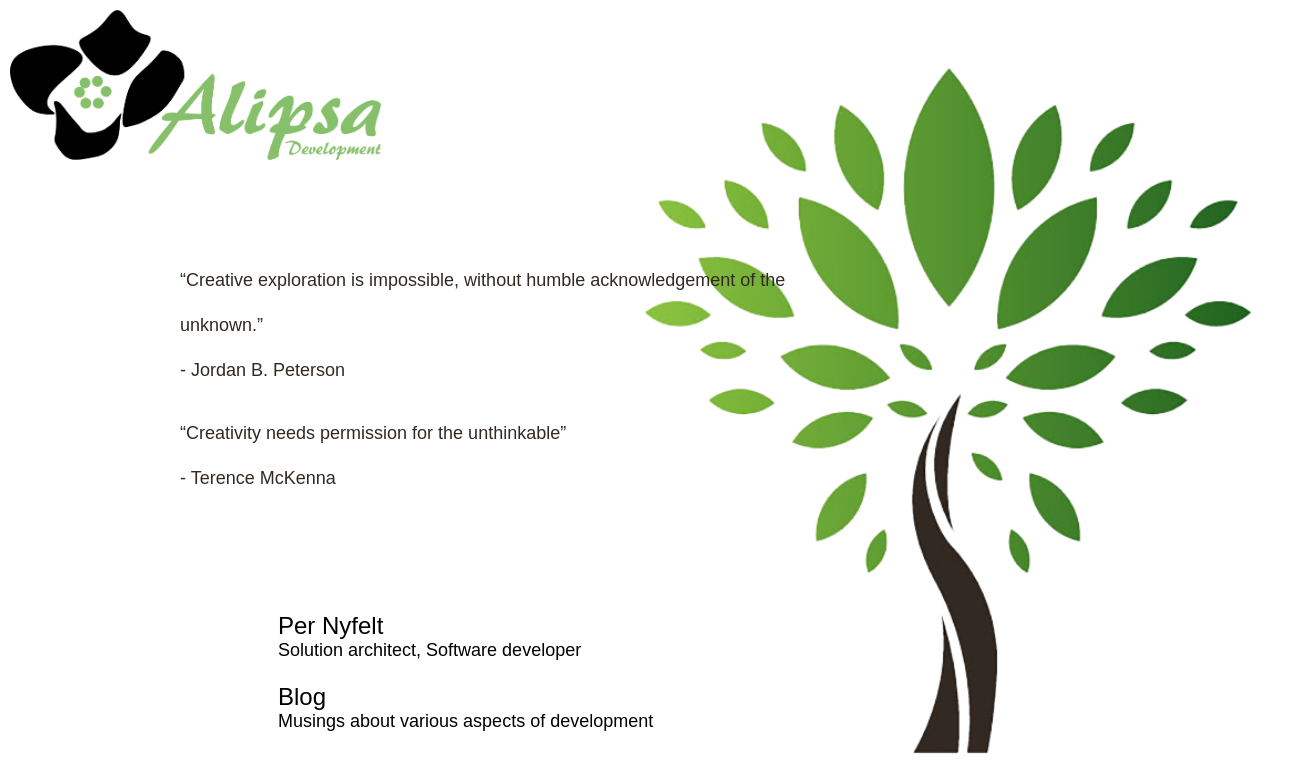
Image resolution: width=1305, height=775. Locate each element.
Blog (302, 696)
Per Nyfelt (330, 625)
